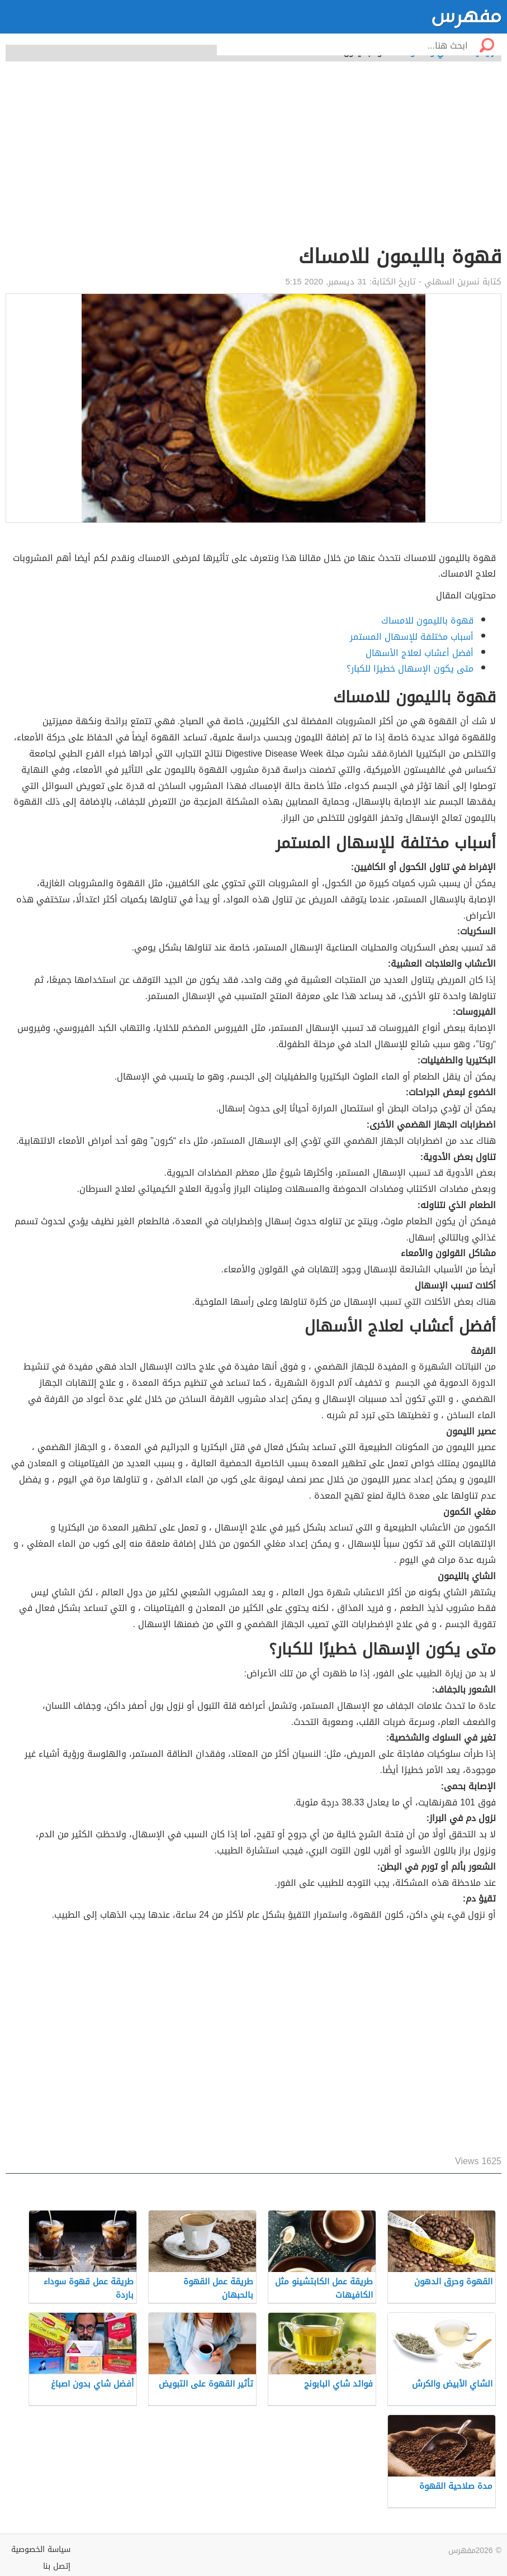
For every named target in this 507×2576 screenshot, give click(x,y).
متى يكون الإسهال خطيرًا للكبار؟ (410, 668)
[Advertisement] (253, 159)
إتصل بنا (56, 2566)
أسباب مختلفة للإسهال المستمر (411, 636)
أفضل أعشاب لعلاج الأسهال (419, 653)
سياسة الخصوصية (40, 2549)
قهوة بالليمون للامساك (427, 620)
